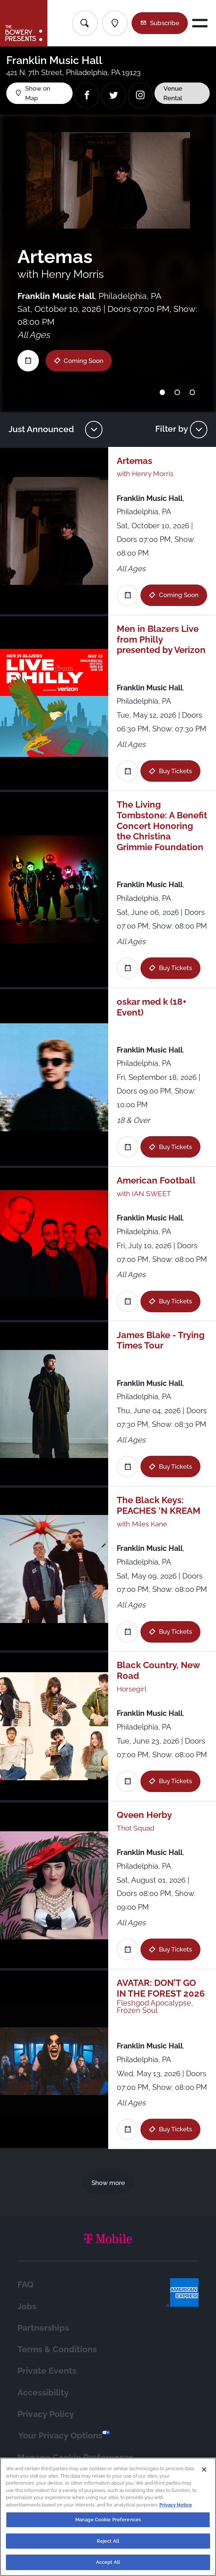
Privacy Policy (45, 2414)
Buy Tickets (175, 771)
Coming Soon (83, 360)
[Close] (204, 2474)
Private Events (46, 2370)
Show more (108, 2182)
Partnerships (43, 2328)
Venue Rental (172, 93)
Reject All (108, 2546)
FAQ (25, 2284)
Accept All (108, 2567)
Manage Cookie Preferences (75, 2457)
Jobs (26, 2306)
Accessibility (43, 2392)
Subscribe (164, 23)
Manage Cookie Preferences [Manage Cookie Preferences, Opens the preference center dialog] (108, 2525)
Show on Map (37, 93)
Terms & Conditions (57, 2349)
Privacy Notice (175, 2510)
